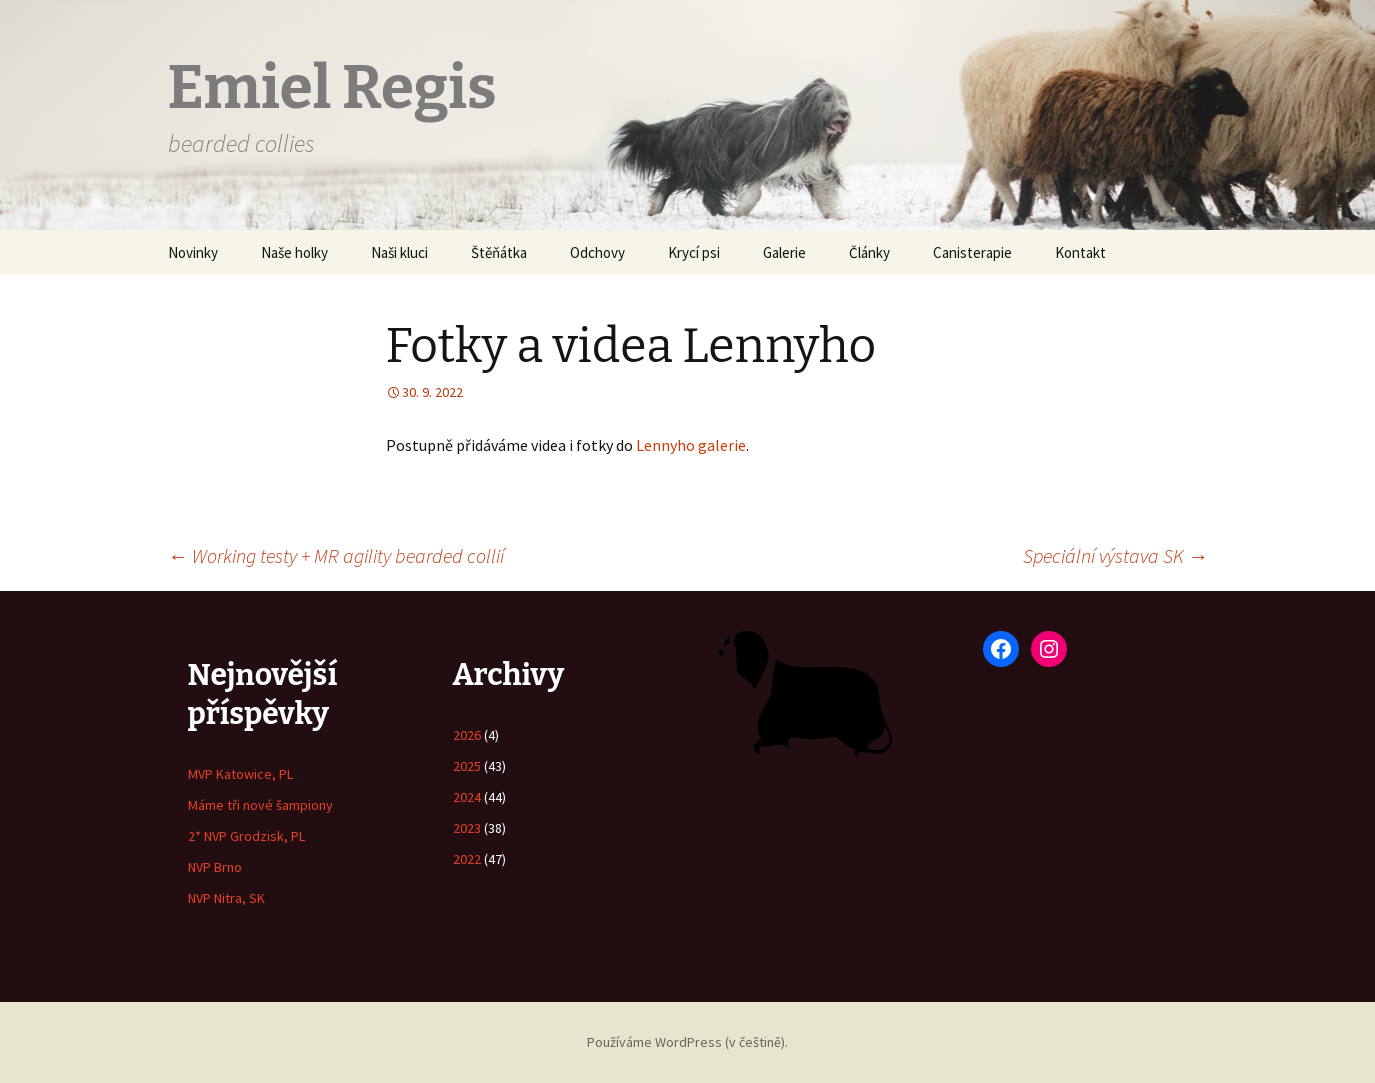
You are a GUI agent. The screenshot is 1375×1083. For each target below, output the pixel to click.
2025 (467, 766)
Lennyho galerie (691, 445)
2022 (467, 859)
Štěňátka (499, 252)
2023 (467, 828)
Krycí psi (694, 252)
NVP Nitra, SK (226, 898)
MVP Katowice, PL (240, 774)
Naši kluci (399, 252)
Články (869, 252)
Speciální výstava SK (1115, 555)
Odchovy (597, 252)
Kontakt (1080, 252)
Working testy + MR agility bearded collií (336, 555)
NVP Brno (215, 867)
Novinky (193, 252)
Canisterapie (972, 252)
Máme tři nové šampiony (260, 805)
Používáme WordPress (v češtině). (687, 1042)
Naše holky (294, 252)
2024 (467, 797)
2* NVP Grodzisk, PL (246, 836)
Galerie (784, 252)
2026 (467, 735)
